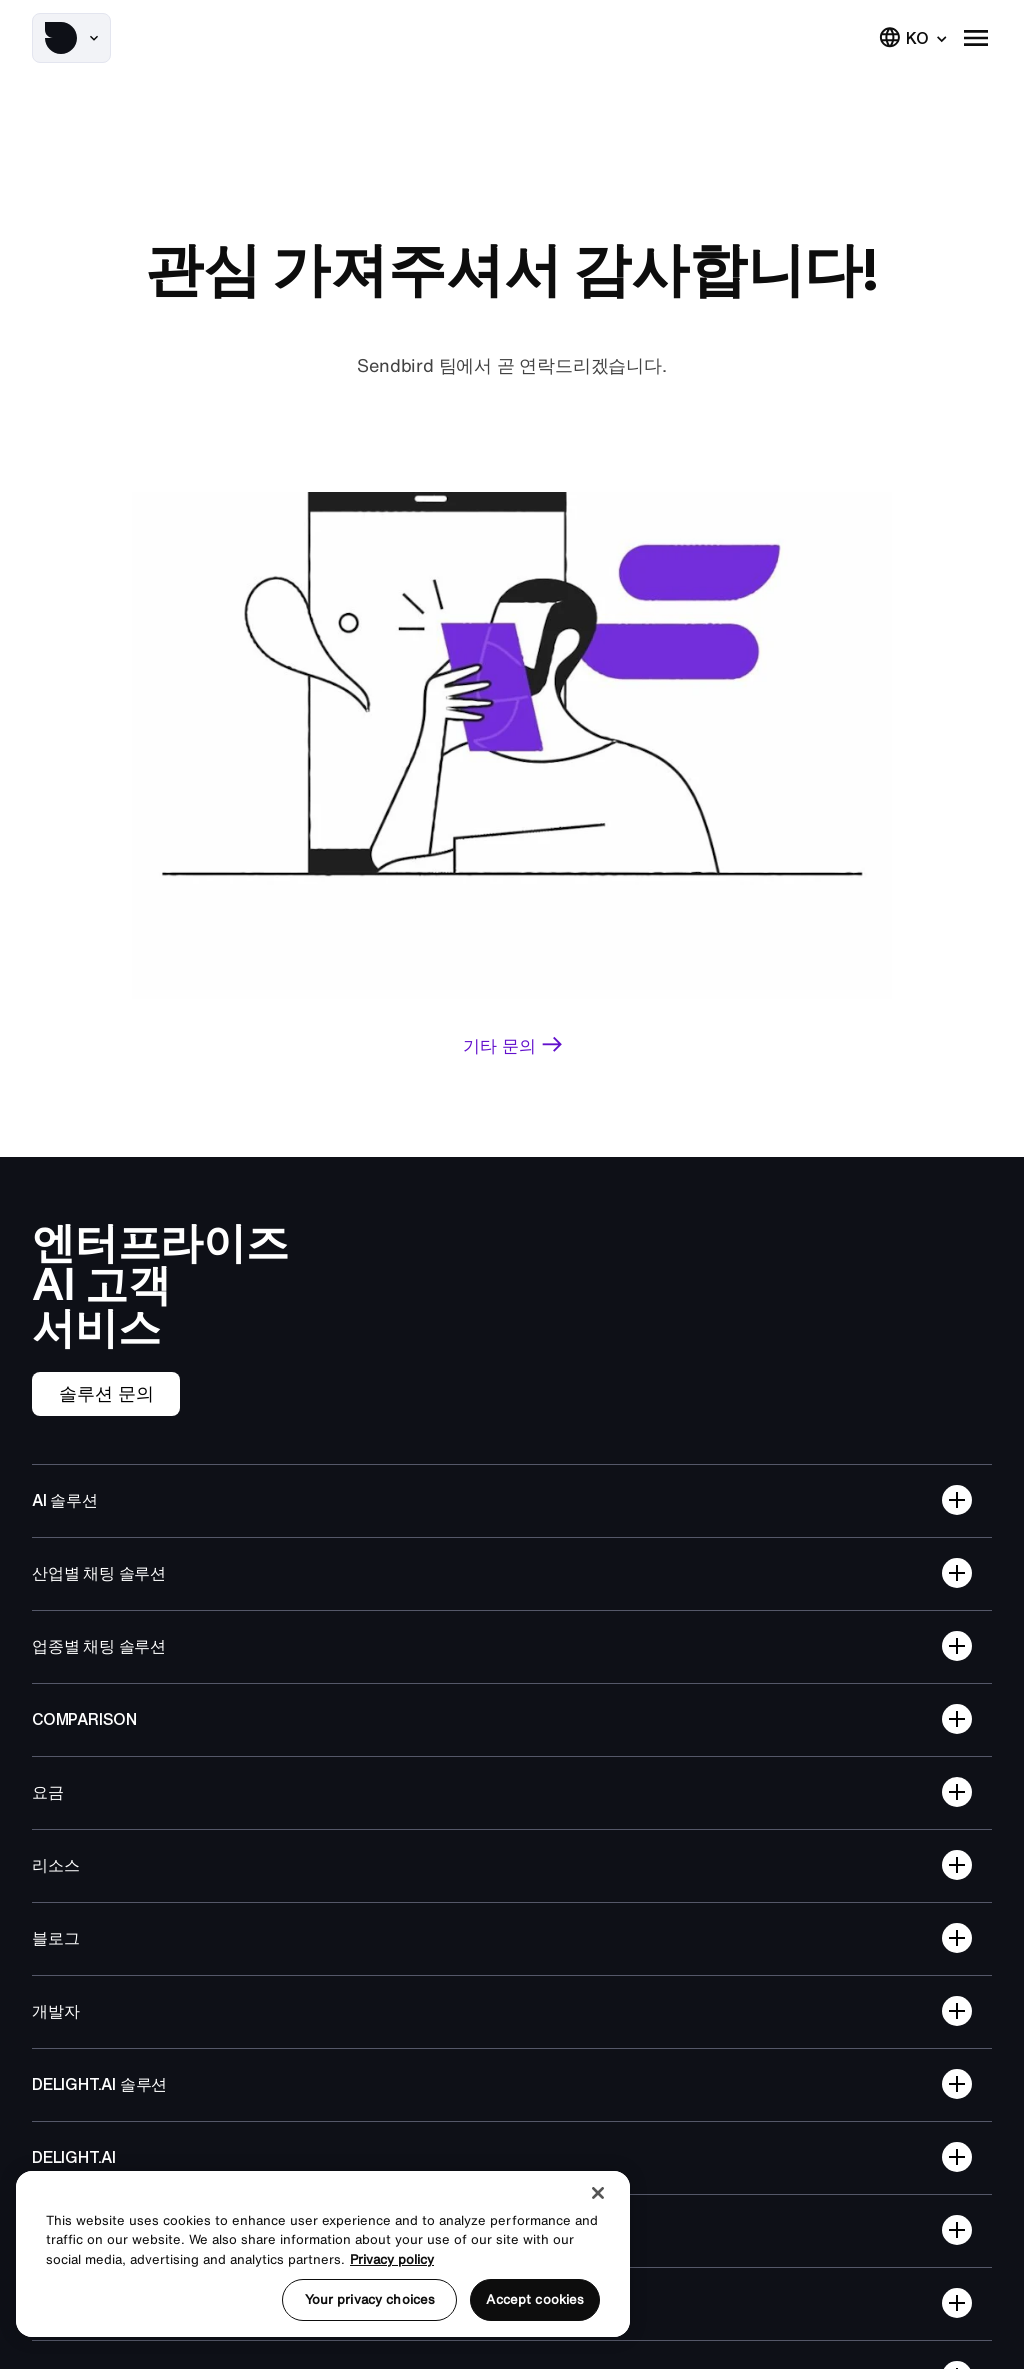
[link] (512, 1046)
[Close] (598, 2193)
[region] (323, 2254)
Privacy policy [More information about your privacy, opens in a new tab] (392, 2259)
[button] (71, 38)
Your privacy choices (370, 2299)
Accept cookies (535, 2299)
